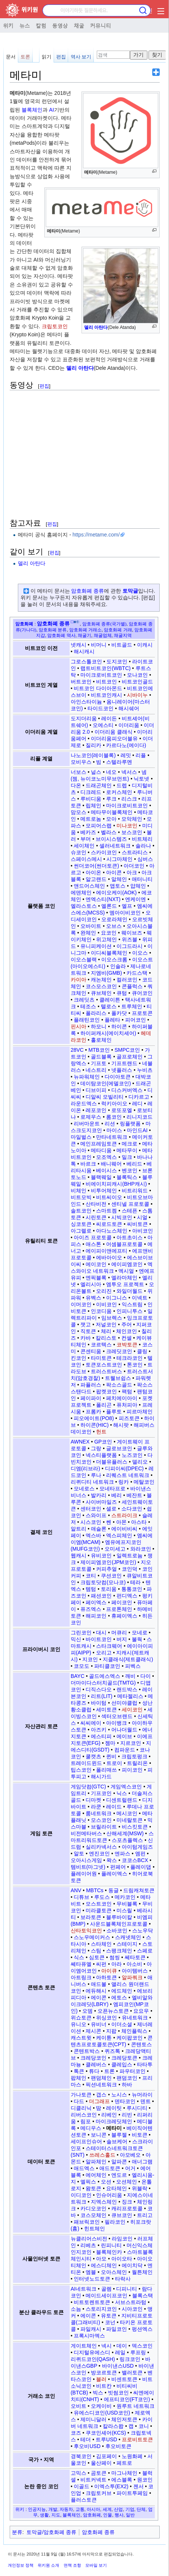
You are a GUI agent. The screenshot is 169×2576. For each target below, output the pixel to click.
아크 (132, 872)
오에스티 (103, 725)
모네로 (139, 1632)
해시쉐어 (128, 708)
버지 (122, 1639)
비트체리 (142, 839)
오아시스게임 (86, 1860)
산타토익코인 (86, 1930)
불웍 (137, 1639)
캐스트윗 (81, 2038)
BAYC (77, 1676)
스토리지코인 (101, 2309)
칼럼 (41, 25)
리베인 (109, 2115)
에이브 (124, 1736)
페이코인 (121, 1602)
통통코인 (131, 1589)
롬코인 (114, 1117)
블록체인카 (109, 2252)
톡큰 (79, 2071)
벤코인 (129, 1170)
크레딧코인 (119, 1351)
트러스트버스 (106, 1371)
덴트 (145, 2101)
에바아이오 (109, 1257)
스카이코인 (104, 852)
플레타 (112, 1020)
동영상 (60, 25)
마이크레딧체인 (114, 2121)
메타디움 (101, 1150)
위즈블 (129, 939)
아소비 (134, 1964)
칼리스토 (106, 1338)
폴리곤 (104, 1405)
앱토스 (117, 886)
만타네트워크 (111, 1137)
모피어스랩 (99, 826)
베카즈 (88, 832)
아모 (101, 2259)
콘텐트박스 (87, 2051)
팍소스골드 (119, 1385)
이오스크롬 (114, 959)
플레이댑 (140, 1867)
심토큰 (97, 1957)
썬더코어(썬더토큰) (96, 866)
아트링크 (81, 1977)
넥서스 (129, 772)
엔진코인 (99, 1853)
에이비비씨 (124, 1529)
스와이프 (96, 1515)
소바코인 (116, 1930)
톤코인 (135, 1365)
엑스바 (93, 1535)
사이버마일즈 (101, 1502)
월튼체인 (142, 2272)
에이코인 (96, 1264)
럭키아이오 (114, 1103)
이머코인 (81, 1304)
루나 (96, 1475)
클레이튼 (109, 1000)
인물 (107, 2514)
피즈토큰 (129, 1418)
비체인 (78, 1191)
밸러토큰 (132, 2372)
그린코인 (81, 1632)
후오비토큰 (118, 2446)
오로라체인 (114, 919)
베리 (116, 1495)
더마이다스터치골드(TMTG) (103, 1683)
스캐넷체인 (128, 1937)
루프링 (138, 2352)
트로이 (114, 1763)
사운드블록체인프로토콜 (118, 1924)
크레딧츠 (84, 1000)
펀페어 (118, 1867)
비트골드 (121, 645)
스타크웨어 (109, 1646)
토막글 (130, 591)
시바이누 (137, 695)
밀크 (127, 1157)
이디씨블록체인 (109, 953)
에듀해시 (96, 1991)
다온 (76, 785)
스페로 (145, 1951)
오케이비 (101, 2406)
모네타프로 (112, 1489)
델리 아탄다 (96, 327)
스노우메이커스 (92, 1937)
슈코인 (78, 852)
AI (51, 110)
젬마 (110, 1743)
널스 (96, 772)
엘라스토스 (84, 906)
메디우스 (90, 2128)
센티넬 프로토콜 (130, 1204)
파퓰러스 (90, 1385)
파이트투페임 (132, 2493)
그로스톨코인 (86, 661)
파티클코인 (107, 1666)
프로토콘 (142, 1013)
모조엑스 (106, 1157)
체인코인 (126, 1331)
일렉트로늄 (130, 1555)
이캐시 (145, 645)
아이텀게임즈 (137, 1847)
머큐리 (119, 1632)
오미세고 (115, 1549)
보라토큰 (90, 1917)
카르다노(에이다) (126, 745)
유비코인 (101, 1555)
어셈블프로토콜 (124, 1244)
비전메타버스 (86, 1833)
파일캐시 (90, 2329)
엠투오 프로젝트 (125, 1284)
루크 (111, 799)
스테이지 (127, 1944)
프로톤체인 (119, 1609)
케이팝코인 (130, 2038)
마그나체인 (124, 2473)
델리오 (140, 1462)
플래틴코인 (87, 1020)
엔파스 (122, 1853)
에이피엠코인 (127, 1264)
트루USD (106, 2439)
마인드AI (137, 1130)
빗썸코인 (118, 2393)
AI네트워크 (83, 2289)
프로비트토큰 (137, 2439)
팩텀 (127, 1391)
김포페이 (106, 2456)
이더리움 (128, 725)
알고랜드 (96, 879)
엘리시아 (90, 1284)
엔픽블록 (96, 1278)
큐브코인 (121, 2215)
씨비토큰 (137, 1224)
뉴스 (24, 25)
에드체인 (121, 1991)
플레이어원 (84, 1874)
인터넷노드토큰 (92, 2279)
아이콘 (114, 872)
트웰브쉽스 (118, 1378)
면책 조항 (72, 2565)
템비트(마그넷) (88, 1867)
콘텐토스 (141, 2044)
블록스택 (142, 2295)
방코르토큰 (104, 2372)
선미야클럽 (124, 1703)
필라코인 (115, 2222)
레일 (120, 2352)
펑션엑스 (142, 2329)
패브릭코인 (87, 2222)
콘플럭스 (132, 986)
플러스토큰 (84, 2500)
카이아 (78, 980)
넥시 (106, 2346)
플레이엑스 (114, 1874)
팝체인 (78, 2078)
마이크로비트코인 (101, 675)
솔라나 (143, 846)
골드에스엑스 (104, 1676)
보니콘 (98, 2135)
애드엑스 (84, 2168)
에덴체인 (81, 892)
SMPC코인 (127, 1050)
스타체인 (101, 1944)
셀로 (111, 1509)
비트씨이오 (109, 1197)
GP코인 (103, 1442)
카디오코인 (93, 2208)
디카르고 (138, 1097)
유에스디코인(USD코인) (102, 2413)
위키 (8, 25)
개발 (52, 2509)
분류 (17, 2532)
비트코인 (106, 682)
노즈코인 (132, 1455)
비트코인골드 (137, 682)
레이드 (114, 1807)
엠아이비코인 (125, 913)
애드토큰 (109, 2168)
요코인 (109, 933)
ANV (76, 1890)
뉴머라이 (142, 2095)
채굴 (79, 25)
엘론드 (109, 906)
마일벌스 (81, 1137)
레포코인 (96, 1110)
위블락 (139, 2188)
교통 (80, 2509)
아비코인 (142, 1231)
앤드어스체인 (89, 886)
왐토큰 (93, 2188)
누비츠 (145, 1070)
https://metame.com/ (96, 535)
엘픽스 (88, 2182)
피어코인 (135, 1020)
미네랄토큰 (130, 1820)
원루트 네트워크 (135, 2406)
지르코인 (130, 1743)
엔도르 (119, 2175)
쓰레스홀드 (102, 2155)
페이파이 (90, 1398)
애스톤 (93, 1244)
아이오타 (121, 2259)
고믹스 (78, 2473)
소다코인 (131, 1509)
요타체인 (116, 2188)
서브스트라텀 (130, 2302)
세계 (107, 2509)
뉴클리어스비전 (89, 2239)
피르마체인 (140, 1411)
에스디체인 (104, 2265)
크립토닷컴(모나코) (102, 1582)
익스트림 (132, 1304)
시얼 (142, 1217)
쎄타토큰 (135, 1957)
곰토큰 (98, 2473)
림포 (85, 2121)
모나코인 (137, 675)
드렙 (122, 785)
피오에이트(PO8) (94, 1418)
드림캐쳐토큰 (138, 1890)
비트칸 (104, 2386)
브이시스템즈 (111, 839)
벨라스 (109, 832)
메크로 (129, 1144)
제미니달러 (93, 2419)
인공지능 (37, 2509)
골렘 (106, 2289)
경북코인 (81, 2456)
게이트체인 (84, 2346)
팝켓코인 (106, 1391)
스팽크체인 (119, 1951)
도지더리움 (84, 718)
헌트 (101, 1432)
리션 (110, 1124)
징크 (127, 2202)
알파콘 (119, 2162)
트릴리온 (137, 1763)
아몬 (121, 1522)
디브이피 (96, 1090)
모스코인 (101, 1820)
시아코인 (132, 2309)
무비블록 (127, 1904)
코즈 (76, 2433)
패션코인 (101, 1596)
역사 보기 (81, 57)
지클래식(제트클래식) (128, 1659)
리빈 (127, 2115)
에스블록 (121, 2480)
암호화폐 (24, 623)
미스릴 (124, 1910)
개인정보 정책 (21, 2565)
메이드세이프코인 (106, 2295)
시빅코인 (121, 1217)
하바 (127, 2085)
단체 (141, 2509)
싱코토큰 (81, 1224)
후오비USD (87, 2446)
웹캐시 (78, 1555)
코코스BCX (135, 1860)
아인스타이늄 (86, 702)
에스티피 (101, 1736)
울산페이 (101, 2463)
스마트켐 (106, 1211)
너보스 (78, 772)
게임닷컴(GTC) (88, 1787)
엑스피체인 (119, 1535)
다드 (79, 2101)
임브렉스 (111, 1318)
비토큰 (139, 2135)
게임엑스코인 (126, 1787)
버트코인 (81, 682)
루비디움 (90, 799)
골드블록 (101, 1057)
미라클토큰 (99, 1910)
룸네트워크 (99, 1813)
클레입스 (121, 2064)
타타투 (145, 2064)
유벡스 (93, 1298)
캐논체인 (101, 980)
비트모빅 (81, 1197)
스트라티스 (135, 852)
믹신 (76, 1639)
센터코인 (90, 1509)
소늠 (76, 2309)
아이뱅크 (116, 1723)
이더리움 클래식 (114, 732)
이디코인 (81, 2195)
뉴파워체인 (87, 1077)
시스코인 (90, 1522)
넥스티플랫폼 (101, 1455)
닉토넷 (141, 779)
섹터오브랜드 (117, 1716)
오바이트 (90, 926)
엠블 (91, 2272)
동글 (113, 1890)
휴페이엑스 (124, 1616)
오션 (106, 2182)
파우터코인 (132, 2071)
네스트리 (96, 1070)
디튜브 (81, 1897)
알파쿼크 (132, 1977)
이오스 (140, 953)
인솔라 (118, 966)
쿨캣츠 (93, 1756)
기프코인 (101, 1793)
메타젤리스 (130, 1696)
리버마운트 (87, 1124)
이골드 (81, 2486)
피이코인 (132, 1770)
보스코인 (131, 832)
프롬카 (93, 1411)
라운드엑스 (84, 1103)
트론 (109, 2071)
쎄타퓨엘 (81, 1964)
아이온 (93, 872)
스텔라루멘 (119, 762)
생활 (44, 2514)
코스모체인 (93, 2215)
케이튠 (104, 2038)
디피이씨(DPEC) (124, 1468)
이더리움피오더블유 (114, 738)
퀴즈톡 (112, 2051)
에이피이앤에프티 (106, 1251)
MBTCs (94, 1890)
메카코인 (125, 1897)
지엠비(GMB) (106, 973)
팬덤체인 (101, 2078)
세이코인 (132, 1709)
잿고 (85, 1324)
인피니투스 (130, 1311)
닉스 (122, 1793)
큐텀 (122, 993)
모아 (111, 819)
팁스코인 (81, 1770)
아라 (116, 1964)
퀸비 (111, 1756)
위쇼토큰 (81, 2018)
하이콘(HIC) (94, 1425)
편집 (61, 57)
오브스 (114, 926)
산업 (118, 2509)
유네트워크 (135, 2018)
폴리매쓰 (106, 1770)
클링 (142, 1351)
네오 (111, 772)
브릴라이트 (104, 1827)
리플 (140, 755)
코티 (91, 1576)
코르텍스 (101, 1345)
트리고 (145, 2215)
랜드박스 (127, 1689)
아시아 (93, 2509)
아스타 (139, 1522)
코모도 (81, 1666)
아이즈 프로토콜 (93, 1237)
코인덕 (129, 1569)
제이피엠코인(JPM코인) (108, 1562)
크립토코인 (55, 326)
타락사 (123, 2279)
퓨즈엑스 (90, 1609)
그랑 (96, 1448)
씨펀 (101, 1964)
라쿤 (96, 1807)
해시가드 (101, 1776)
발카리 (98, 1495)
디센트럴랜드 (121, 1800)
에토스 (119, 1997)
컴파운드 (124, 1750)
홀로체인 (101, 1040)
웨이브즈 (131, 933)
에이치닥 (132, 2265)
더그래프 (99, 2101)
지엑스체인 (104, 2202)
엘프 (127, 906)
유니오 (78, 2024)
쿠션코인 (111, 1576)
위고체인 (106, 939)
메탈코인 (144, 1482)
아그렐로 (81, 1231)
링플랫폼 (130, 1124)
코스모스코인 (101, 986)
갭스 (101, 2095)
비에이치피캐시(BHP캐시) (116, 1184)
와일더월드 (130, 1291)
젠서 (138, 2486)
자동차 (66, 2509)
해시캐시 (84, 651)
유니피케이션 (96, 946)
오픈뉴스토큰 (113, 2011)
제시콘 (93, 2031)
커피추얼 (106, 1569)
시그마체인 (119, 859)
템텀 (91, 1589)
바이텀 (98, 1703)
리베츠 (88, 2245)
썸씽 (114, 1957)
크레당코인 (93, 2058)
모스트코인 (99, 1904)
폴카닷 (119, 1013)
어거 (130, 2168)
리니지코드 (140, 1117)
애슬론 (98, 1529)
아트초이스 (130, 1237)
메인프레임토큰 (98, 1144)
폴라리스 (96, 1013)
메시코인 (127, 1813)
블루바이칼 (119, 1917)
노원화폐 (132, 2456)
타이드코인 (100, 708)
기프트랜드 (124, 1063)
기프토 (98, 1063)
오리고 (104, 1653)
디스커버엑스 (127, 1090)
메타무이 (127, 1150)
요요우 (141, 2011)
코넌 (110, 2322)
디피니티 (126, 2289)
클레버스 (96, 2064)
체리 (106, 1331)
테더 (85, 2439)
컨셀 (126, 1338)
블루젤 (119, 2135)
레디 (137, 1103)
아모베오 (130, 2155)
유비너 (98, 2024)
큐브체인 (101, 993)
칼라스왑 (113, 2426)
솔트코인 (81, 1211)
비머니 (98, 645)
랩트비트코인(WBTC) (105, 668)
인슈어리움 (109, 2195)
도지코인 (116, 661)
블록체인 (32, 110)
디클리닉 (81, 2108)
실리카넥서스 (101, 1847)
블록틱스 (127, 1177)
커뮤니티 (100, 25)
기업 (129, 2509)
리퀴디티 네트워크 (92, 1482)
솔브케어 (116, 2141)
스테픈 (129, 1211)
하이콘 (119, 1026)
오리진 (104, 1291)
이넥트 (139, 1298)
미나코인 (127, 826)
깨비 (130, 1676)
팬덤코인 (127, 2078)
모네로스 (84, 1489)
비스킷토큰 (135, 1827)
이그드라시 (130, 946)
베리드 (134, 1164)
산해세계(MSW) (125, 1833)
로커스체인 (119, 792)
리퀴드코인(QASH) (93, 2359)
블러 (101, 2379)
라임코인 (122, 2239)
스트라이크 (124, 1515)
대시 (101, 1632)
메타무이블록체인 (112, 812)
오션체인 (126, 2182)
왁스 (111, 1860)
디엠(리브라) (85, 1468)
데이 (122, 2346)
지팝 (111, 2031)
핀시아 (78, 1026)
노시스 (119, 2095)
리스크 (129, 799)
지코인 (90, 1659)
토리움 (109, 1589)
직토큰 (88, 1331)
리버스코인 (84, 2115)
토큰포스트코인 (104, 1365)
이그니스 (116, 1298)
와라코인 (140, 1549)
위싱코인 (106, 2018)
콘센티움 (90, 1351)
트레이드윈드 (86, 1763)
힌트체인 (94, 2228)
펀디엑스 (127, 1596)
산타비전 (96, 1204)
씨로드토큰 (109, 1224)
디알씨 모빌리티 (105, 1097)
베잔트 (134, 1495)
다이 (145, 1676)
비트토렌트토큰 (92, 2302)
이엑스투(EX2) (111, 2486)
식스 (79, 1957)
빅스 (98, 2393)
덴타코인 (125, 2101)
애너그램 (142, 2162)
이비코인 (106, 1304)
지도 (55, 2514)
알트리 (78, 1529)
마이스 (114, 1130)
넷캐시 (78, 645)
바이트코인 (99, 1639)
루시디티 (137, 2108)
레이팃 (114, 2108)
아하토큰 (106, 1977)
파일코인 (116, 2329)
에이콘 (98, 1997)
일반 (130, 2514)
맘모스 (78, 812)
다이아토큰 (118, 1077)
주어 (126, 1324)
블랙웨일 (101, 1177)
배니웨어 (111, 1164)
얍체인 (138, 886)
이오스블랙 (84, 959)
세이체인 (84, 846)
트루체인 (131, 1006)
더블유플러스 (111, 1462)
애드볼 (98, 1984)
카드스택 (137, 973)
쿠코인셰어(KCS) (106, 2433)
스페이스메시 (86, 859)
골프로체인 (130, 1057)
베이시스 (106, 1170)
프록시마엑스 (89, 2336)
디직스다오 (99, 1689)
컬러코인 (127, 980)
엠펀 (140, 1853)
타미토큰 (101, 1358)
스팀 (96, 1951)
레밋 (126, 755)
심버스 (145, 859)
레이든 (109, 718)
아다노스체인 (111, 1231)
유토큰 (109, 2316)
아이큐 (109, 1971)
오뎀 (87, 2011)
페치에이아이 (121, 1398)
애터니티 (142, 879)
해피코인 (96, 1616)
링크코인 (129, 2359)
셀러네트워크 (115, 846)
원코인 (145, 2480)
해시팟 (121, 1425)
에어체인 (96, 2175)
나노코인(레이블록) (93, 755)
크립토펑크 (134, 1756)
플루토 (114, 1411)
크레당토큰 (124, 2058)
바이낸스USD (118, 2366)
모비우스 (81, 762)
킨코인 (78, 1358)
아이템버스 (135, 1971)
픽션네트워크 (101, 2085)
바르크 (88, 1164)
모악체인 (131, 819)
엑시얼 (126, 1271)
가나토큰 (81, 2095)
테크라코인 (130, 1358)
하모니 (98, 1026)
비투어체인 (104, 1191)
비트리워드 (135, 1191)
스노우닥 (142, 1930)
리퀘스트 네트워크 (127, 1475)
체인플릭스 (134, 2031)
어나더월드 (124, 1730)
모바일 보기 (96, 2565)
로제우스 (90, 1117)
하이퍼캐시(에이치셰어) (108, 1033)
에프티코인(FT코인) (127, 2399)
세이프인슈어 (86, 2141)
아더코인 (134, 866)
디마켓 (93, 1800)
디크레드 (90, 792)
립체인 (93, 805)
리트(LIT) (101, 1696)
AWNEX (80, 1442)
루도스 (102, 1897)
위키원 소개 (48, 2565)
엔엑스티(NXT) (103, 899)
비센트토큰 (124, 2379)
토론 (25, 57)
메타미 (114, 2128)
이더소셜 (121, 2024)
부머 (85, 839)
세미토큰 (106, 1709)
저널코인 (106, 1324)
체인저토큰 (124, 2419)
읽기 (46, 57)
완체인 (88, 933)
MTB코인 (99, 1050)
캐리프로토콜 (127, 2208)
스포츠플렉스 (127, 1840)
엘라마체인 (124, 1278)
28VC (77, 1050)
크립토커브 (99, 2493)
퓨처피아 (127, 1405)
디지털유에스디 (92, 2352)
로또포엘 (121, 1110)
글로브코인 (119, 1448)
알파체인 (96, 2162)
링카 (123, 1482)
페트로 (124, 2463)
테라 (135, 1582)
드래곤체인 (99, 785)
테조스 (88, 1006)
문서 (11, 57)
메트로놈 (90, 819)
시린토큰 (96, 1217)
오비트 (78, 2406)
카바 (85, 1338)
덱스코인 (142, 2346)
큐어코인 (142, 993)
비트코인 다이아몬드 (98, 688)
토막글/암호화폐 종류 (51, 2532)
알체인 (119, 879)
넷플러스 (121, 1070)
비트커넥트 (93, 2480)
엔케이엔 (135, 899)
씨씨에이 (90, 1723)
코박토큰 (127, 1345)
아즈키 (98, 1730)
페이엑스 (96, 1602)
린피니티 (111, 2245)
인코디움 (101, 1311)
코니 (143, 2426)
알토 (79, 1853)
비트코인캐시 (106, 695)
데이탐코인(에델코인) (105, 1083)
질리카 (93, 745)
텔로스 (109, 1006)
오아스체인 (114, 2272)
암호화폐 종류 (87, 591)
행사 (119, 2514)
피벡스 (133, 1666)
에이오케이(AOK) (116, 892)
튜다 (94, 2071)
